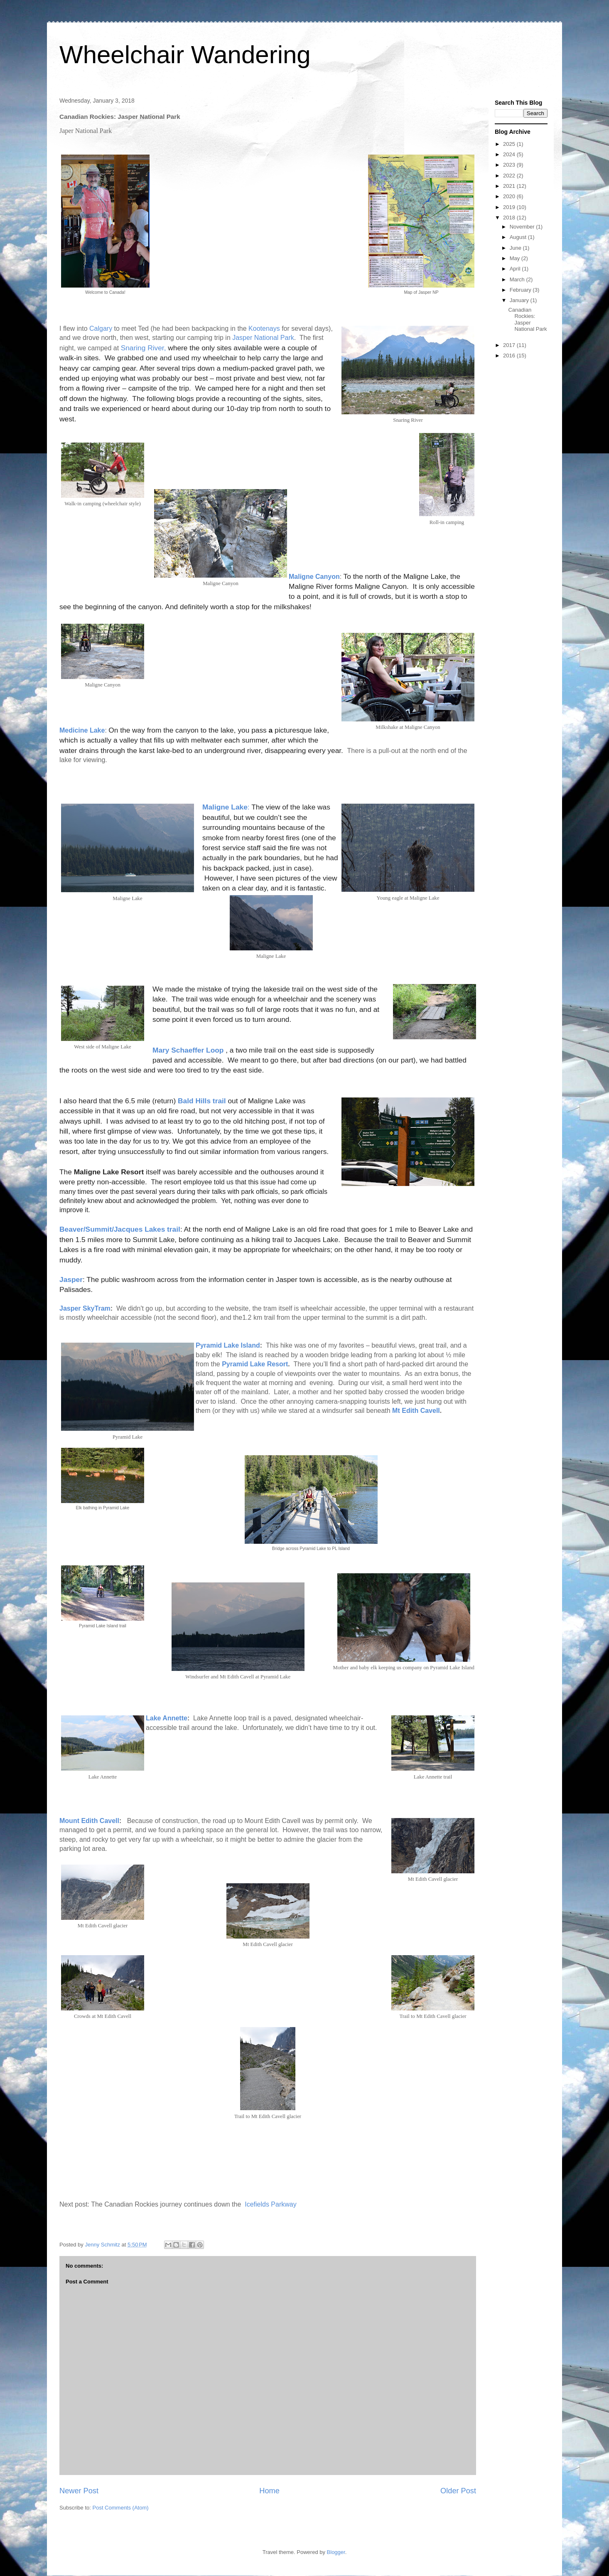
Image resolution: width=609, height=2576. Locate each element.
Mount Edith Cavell (89, 1820)
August (519, 237)
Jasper (71, 1279)
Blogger (336, 2552)
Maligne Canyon (314, 576)
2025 (510, 144)
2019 (510, 207)
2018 (510, 217)
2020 (510, 196)
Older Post (458, 2491)
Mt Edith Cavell (416, 1410)
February (521, 290)
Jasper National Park (263, 337)
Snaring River (142, 348)
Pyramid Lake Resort (255, 1364)
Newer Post (78, 2491)
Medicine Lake (82, 730)
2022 (510, 175)
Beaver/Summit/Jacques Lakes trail (119, 1229)
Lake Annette (166, 1718)
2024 (510, 154)
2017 (510, 345)
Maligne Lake (225, 807)
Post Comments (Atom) (121, 2508)
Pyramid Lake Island (228, 1345)
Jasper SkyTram (85, 1308)
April (516, 269)
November (523, 227)
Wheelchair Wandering (185, 55)
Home (269, 2491)
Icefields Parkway (271, 2204)
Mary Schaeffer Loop (187, 1050)
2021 (510, 186)
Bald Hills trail (202, 1101)
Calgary (100, 328)
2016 (510, 355)
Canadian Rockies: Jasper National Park (527, 319)
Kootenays (264, 328)
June (516, 248)
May (515, 258)
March (518, 279)
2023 (510, 165)
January (520, 300)
